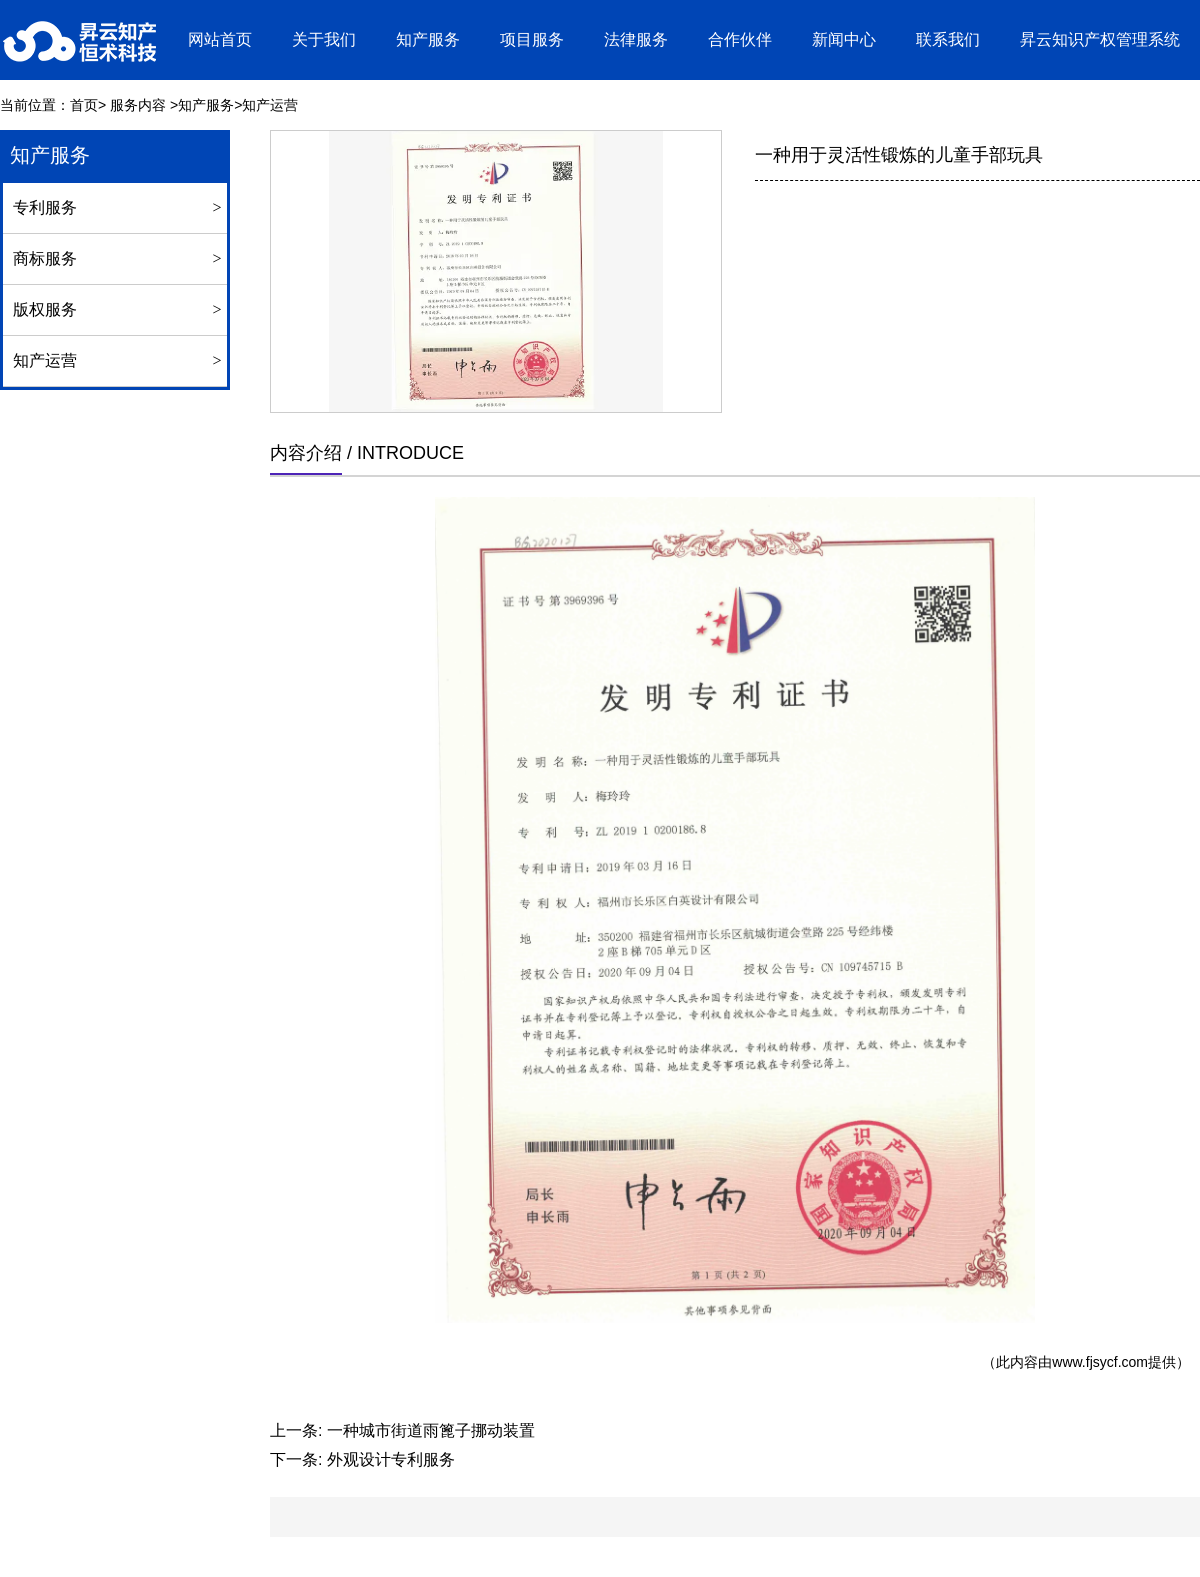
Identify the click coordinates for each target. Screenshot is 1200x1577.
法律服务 (636, 39)
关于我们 (324, 39)
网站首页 (220, 39)
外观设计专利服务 (391, 1459)
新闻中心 (844, 39)
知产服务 (428, 39)
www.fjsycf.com (1100, 1362)
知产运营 (45, 360)
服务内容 (138, 105)
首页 (84, 105)
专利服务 (45, 207)
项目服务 (532, 39)
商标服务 (45, 258)
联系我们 (948, 39)
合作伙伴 (740, 39)
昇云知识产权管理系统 (1100, 39)
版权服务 (45, 309)
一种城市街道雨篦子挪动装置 (431, 1430)
